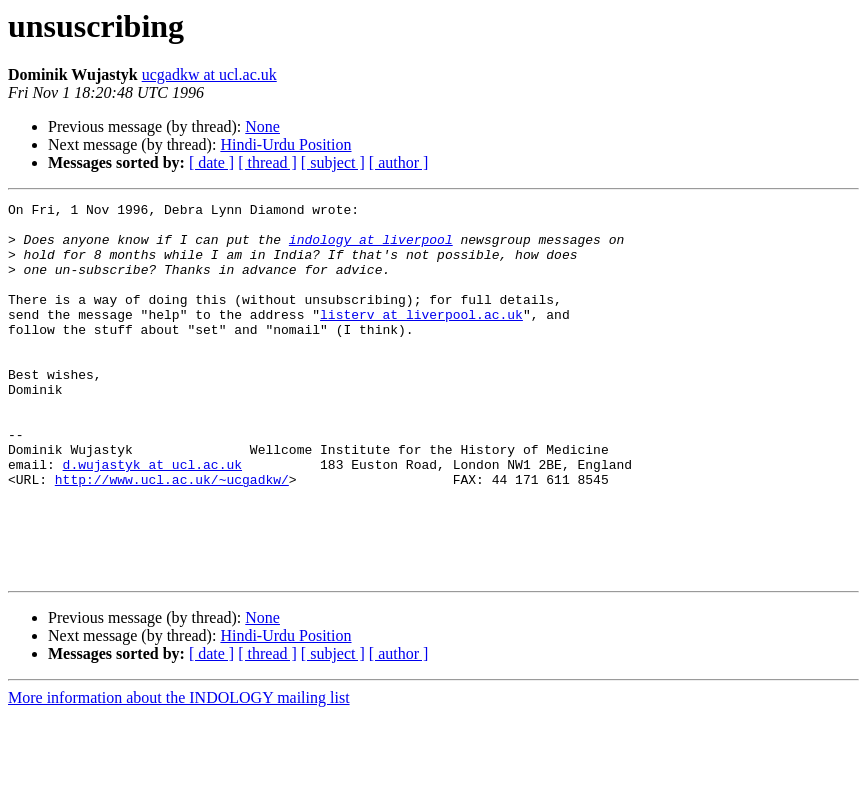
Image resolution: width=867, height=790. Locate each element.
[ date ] (211, 162)
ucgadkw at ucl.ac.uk (209, 74)
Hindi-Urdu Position (285, 144)
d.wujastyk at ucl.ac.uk (152, 518)
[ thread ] (267, 162)
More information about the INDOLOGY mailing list (179, 772)
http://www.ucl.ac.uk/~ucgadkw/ (172, 536)
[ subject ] (333, 162)
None (262, 126)
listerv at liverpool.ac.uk (421, 338)
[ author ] (399, 162)
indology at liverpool (371, 248)
